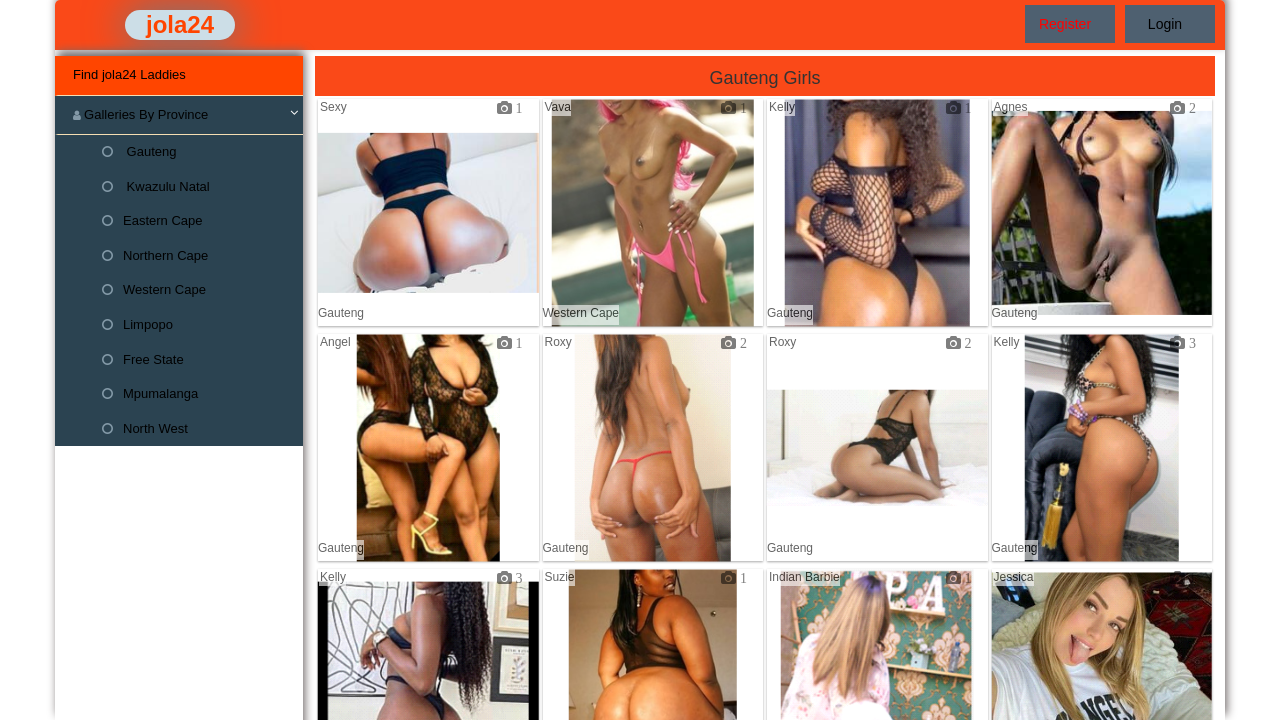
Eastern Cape (152, 220)
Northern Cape (155, 255)
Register (1065, 24)
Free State (143, 359)
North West (145, 428)
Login (1165, 24)
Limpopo (137, 324)
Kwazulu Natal (156, 186)
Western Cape (154, 289)
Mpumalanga (150, 393)
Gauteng (139, 151)
